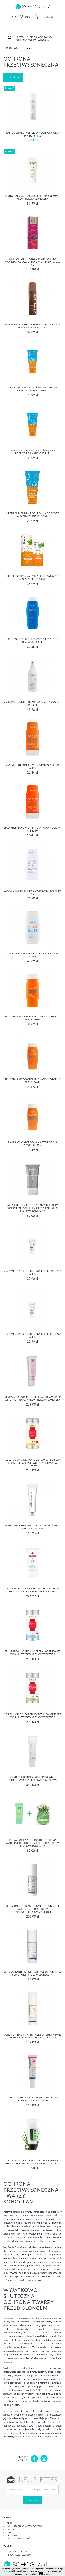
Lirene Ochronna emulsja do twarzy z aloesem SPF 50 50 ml (32, 578)
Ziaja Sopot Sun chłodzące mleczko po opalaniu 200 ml (32, 640)
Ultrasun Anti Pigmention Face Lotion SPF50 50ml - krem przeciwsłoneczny (32, 1973)
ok (41, 2574)
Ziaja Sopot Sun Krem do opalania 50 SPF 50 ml (32, 892)
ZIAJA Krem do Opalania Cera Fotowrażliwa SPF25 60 (32, 829)
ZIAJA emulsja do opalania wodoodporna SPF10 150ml (32, 1081)
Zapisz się (32, 2500)
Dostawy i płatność (18, 2551)
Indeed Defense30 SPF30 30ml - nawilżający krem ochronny (32, 1527)
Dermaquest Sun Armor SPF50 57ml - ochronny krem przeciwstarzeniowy (32, 1779)
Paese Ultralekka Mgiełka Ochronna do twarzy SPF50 (32, 134)
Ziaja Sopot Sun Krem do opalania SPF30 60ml (32, 766)
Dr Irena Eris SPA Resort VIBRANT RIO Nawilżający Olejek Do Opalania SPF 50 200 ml (32, 261)
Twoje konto (47, 16)
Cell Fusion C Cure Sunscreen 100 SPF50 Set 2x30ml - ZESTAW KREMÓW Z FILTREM (33, 1653)
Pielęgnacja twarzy (41, 37)
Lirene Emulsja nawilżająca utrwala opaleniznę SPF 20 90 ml (32, 389)
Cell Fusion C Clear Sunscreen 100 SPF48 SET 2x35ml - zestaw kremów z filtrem (32, 1716)
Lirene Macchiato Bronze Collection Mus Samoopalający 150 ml (32, 326)
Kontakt (12, 2529)
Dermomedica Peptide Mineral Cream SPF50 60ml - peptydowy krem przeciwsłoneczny (32, 1398)
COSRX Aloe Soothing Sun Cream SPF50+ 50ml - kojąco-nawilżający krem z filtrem (32, 2162)
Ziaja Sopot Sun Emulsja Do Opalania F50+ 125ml (32, 955)
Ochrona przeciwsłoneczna (32, 40)
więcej (47, 2574)
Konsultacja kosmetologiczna (24, 2526)
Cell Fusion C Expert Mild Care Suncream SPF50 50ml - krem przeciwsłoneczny (33, 1590)
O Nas (10, 2532)
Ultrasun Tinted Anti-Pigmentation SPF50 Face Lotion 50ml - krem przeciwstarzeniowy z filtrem (32, 1908)
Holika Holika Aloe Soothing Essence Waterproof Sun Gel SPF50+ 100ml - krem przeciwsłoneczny (32, 1842)
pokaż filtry (13, 77)
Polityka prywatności (19, 2538)
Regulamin (13, 2535)
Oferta (21, 37)
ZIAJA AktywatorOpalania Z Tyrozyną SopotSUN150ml (32, 1144)
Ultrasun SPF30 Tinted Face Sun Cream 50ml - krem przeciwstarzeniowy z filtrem (32, 2036)
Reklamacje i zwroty (19, 2555)
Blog (9, 2523)
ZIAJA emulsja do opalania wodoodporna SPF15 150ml (32, 1018)
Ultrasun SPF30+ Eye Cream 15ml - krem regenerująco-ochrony (32, 2099)
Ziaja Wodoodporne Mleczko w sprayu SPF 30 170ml (32, 703)
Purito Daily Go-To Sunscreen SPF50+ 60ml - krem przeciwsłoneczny (32, 197)
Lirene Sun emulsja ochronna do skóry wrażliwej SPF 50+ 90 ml (32, 515)
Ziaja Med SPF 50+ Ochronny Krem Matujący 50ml (32, 1335)
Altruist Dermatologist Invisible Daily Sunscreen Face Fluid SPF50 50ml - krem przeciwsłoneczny (32, 1208)
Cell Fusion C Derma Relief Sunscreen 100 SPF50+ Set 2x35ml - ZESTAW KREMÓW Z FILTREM (32, 1462)
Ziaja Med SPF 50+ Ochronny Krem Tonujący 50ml (32, 1272)
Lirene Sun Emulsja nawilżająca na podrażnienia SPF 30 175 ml (32, 452)
